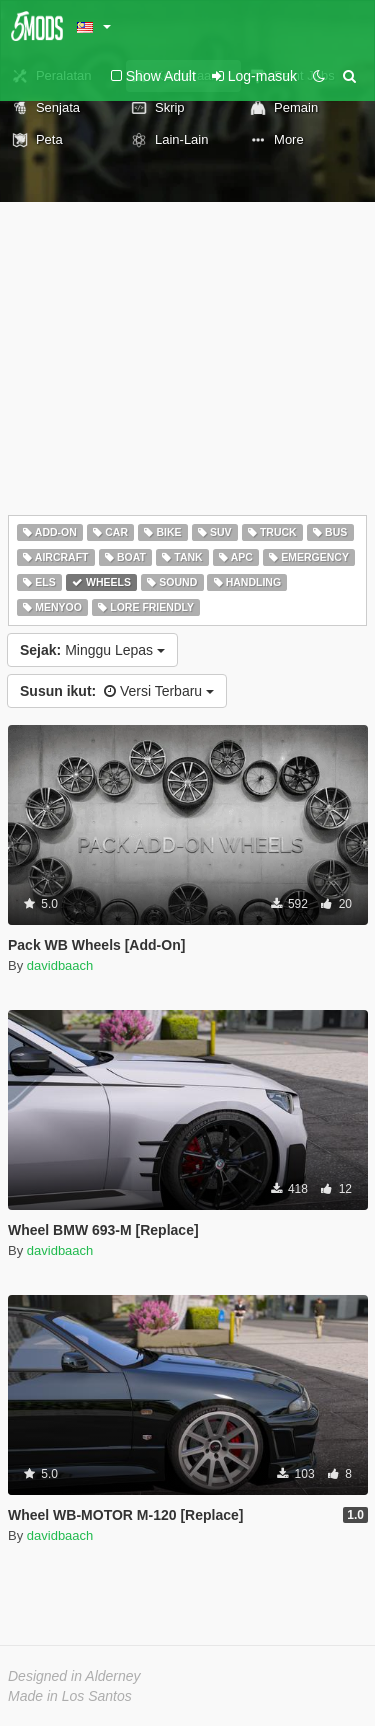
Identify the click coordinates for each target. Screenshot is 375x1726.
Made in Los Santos (70, 1696)
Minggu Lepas (92, 650)
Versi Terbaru (117, 691)
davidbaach (60, 965)
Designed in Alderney (74, 1676)
